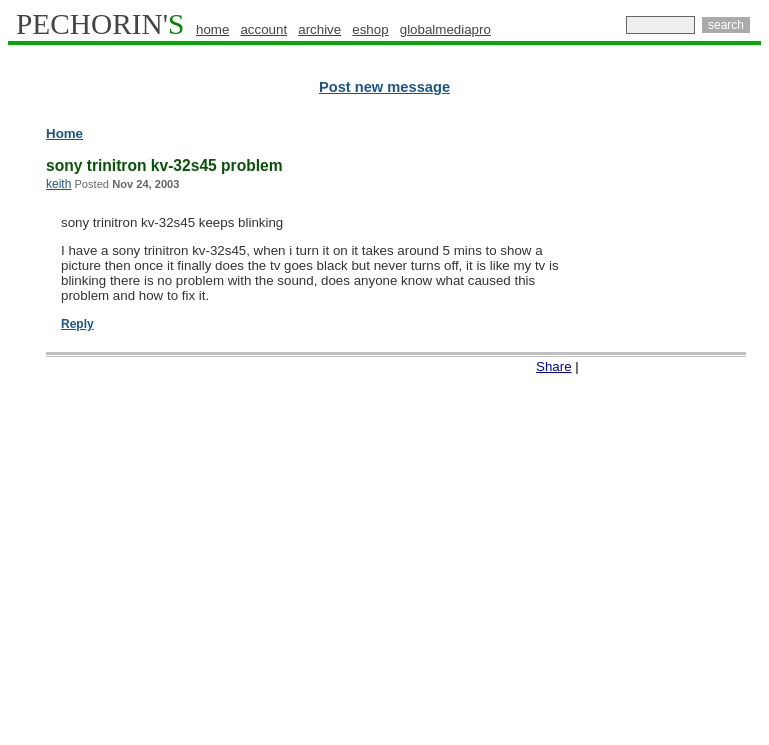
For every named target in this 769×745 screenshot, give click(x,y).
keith (58, 184)
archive (319, 29)
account (263, 29)
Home (64, 133)
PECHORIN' (100, 24)
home (212, 29)
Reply (77, 324)
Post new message (384, 87)
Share (554, 366)
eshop (370, 29)
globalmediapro (445, 29)
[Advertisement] (682, 430)
